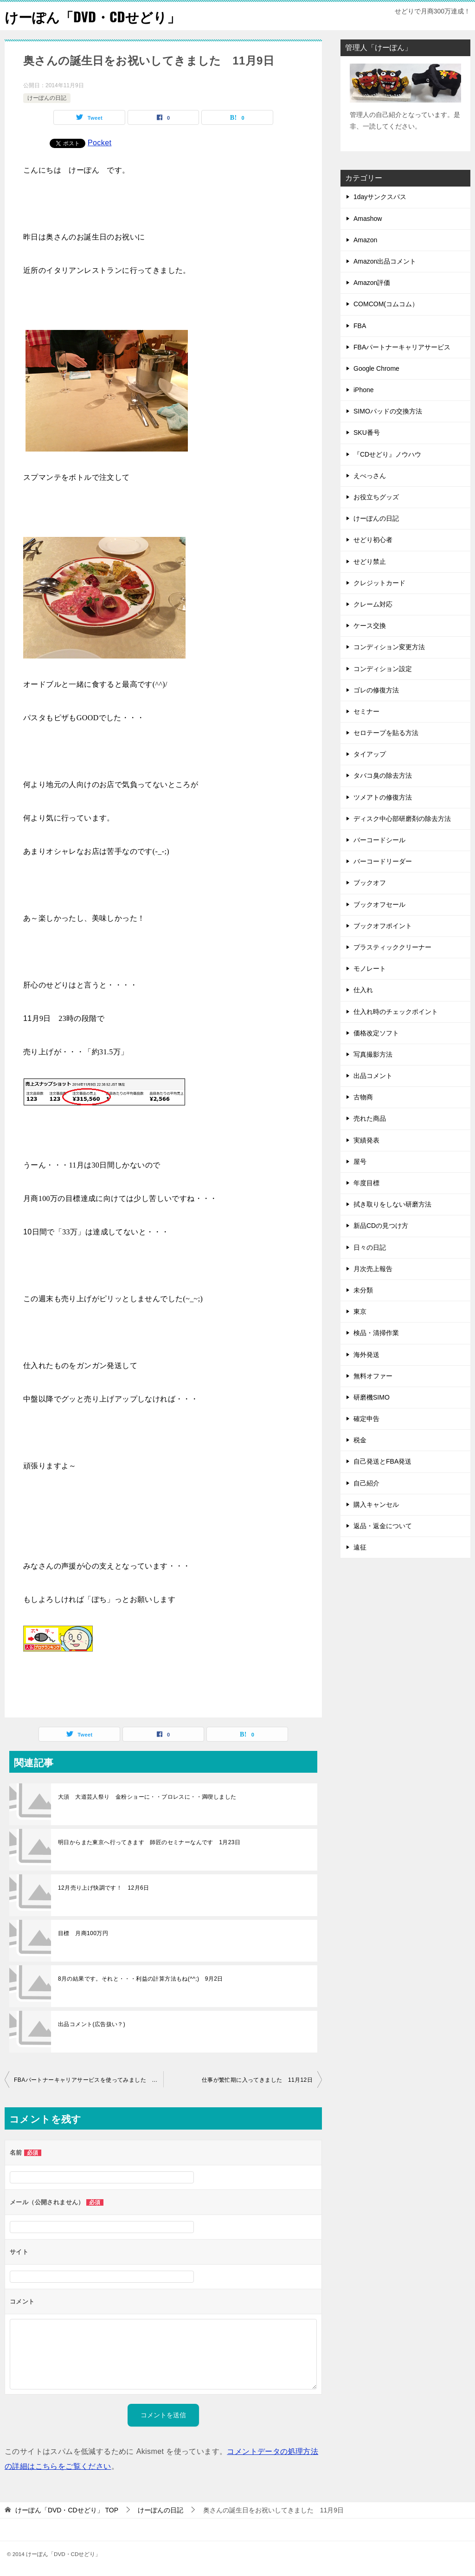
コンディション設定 (382, 668)
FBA (359, 325)
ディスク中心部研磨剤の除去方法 (402, 818)
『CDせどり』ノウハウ (387, 454)
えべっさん (369, 475)
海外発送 (366, 1354)
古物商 (363, 1097)
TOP (66, 2510)
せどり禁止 (369, 561)
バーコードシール (379, 840)
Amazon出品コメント (384, 261)
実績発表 (366, 1140)
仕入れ (363, 990)
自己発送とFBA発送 (382, 1461)
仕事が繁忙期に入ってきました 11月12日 (257, 2080)
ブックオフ (369, 882)
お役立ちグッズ (376, 497)
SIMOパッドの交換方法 (387, 411)
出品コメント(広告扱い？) (91, 2024)
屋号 (359, 1161)
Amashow (367, 218)
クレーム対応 (372, 604)
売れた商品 (369, 1118)
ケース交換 (369, 625)
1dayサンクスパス (379, 196)
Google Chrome (376, 368)
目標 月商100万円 (83, 1933)
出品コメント (372, 1075)
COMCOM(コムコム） (385, 304)
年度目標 (366, 1183)
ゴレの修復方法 (376, 690)
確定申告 (366, 1418)
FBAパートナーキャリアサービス (401, 347)
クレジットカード (379, 583)
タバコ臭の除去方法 (382, 775)
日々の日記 (369, 1247)
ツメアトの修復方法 (382, 797)
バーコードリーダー (382, 861)
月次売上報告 (372, 1268)
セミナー (366, 711)
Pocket (99, 143)
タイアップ (369, 754)
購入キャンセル (376, 1504)
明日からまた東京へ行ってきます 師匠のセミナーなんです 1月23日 (149, 1842)
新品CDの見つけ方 (380, 1225)
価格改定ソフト (376, 1033)
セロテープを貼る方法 (385, 732)
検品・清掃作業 (376, 1332)
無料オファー (372, 1376)
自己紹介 (366, 1483)
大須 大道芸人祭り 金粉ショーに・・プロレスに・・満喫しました (150, 1797)
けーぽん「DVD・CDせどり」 (95, 16)
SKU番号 (366, 432)
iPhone (363, 390)
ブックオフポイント (382, 926)
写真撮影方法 (372, 1054)
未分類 (363, 1290)
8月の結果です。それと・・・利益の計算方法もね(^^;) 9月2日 (140, 1979)
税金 (359, 1440)
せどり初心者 (372, 539)
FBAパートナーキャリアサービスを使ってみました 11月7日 (88, 2080)
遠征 (359, 1547)
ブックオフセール (379, 904)
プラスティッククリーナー (392, 947)
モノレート (369, 968)
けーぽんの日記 (46, 98)
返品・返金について (382, 1526)
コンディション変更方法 (389, 647)
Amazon (365, 240)
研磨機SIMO (371, 1397)
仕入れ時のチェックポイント (395, 1011)
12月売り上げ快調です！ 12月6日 (103, 1888)
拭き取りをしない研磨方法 (392, 1204)
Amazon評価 (371, 282)
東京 (359, 1311)
